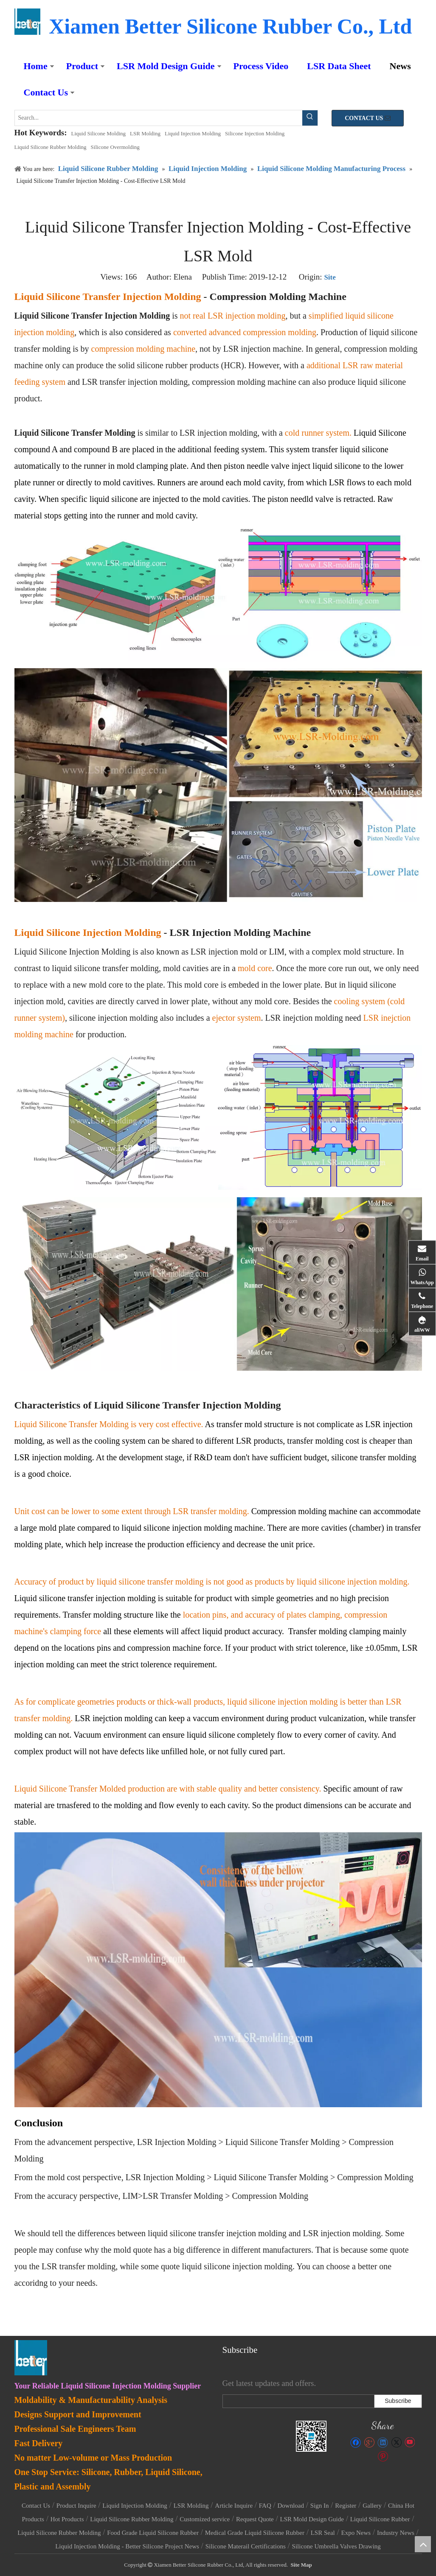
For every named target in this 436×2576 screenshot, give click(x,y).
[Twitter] (396, 2442)
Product (82, 66)
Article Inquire (234, 2505)
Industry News (395, 2532)
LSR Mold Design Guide (165, 66)
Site (329, 277)
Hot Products (67, 2519)
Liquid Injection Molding (193, 133)
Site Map (301, 2565)
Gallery (372, 2505)
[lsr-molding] (311, 2436)
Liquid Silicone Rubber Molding (50, 147)
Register (345, 2505)
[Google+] (369, 2442)
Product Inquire (76, 2505)
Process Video (261, 66)
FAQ (265, 2505)
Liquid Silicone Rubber (380, 2519)
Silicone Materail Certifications (245, 2546)
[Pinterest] (382, 2456)
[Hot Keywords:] (310, 118)
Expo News (356, 2532)
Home (36, 66)
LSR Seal (323, 2532)
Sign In (319, 2505)
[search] (297, 2401)
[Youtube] (409, 2442)
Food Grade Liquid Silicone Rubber (153, 2532)
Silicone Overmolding (115, 147)
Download (291, 2505)
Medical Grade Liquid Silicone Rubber (254, 2532)
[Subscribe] (398, 2401)
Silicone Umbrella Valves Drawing (336, 2546)
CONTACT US (368, 118)
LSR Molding (145, 133)
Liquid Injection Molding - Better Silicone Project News (127, 2546)
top (423, 2544)
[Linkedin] (382, 2442)
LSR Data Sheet (339, 66)
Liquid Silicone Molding (98, 133)
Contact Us (46, 92)
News (400, 66)
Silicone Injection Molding (254, 133)
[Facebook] (355, 2442)
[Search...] (158, 118)
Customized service (205, 2519)
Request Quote (255, 2519)
